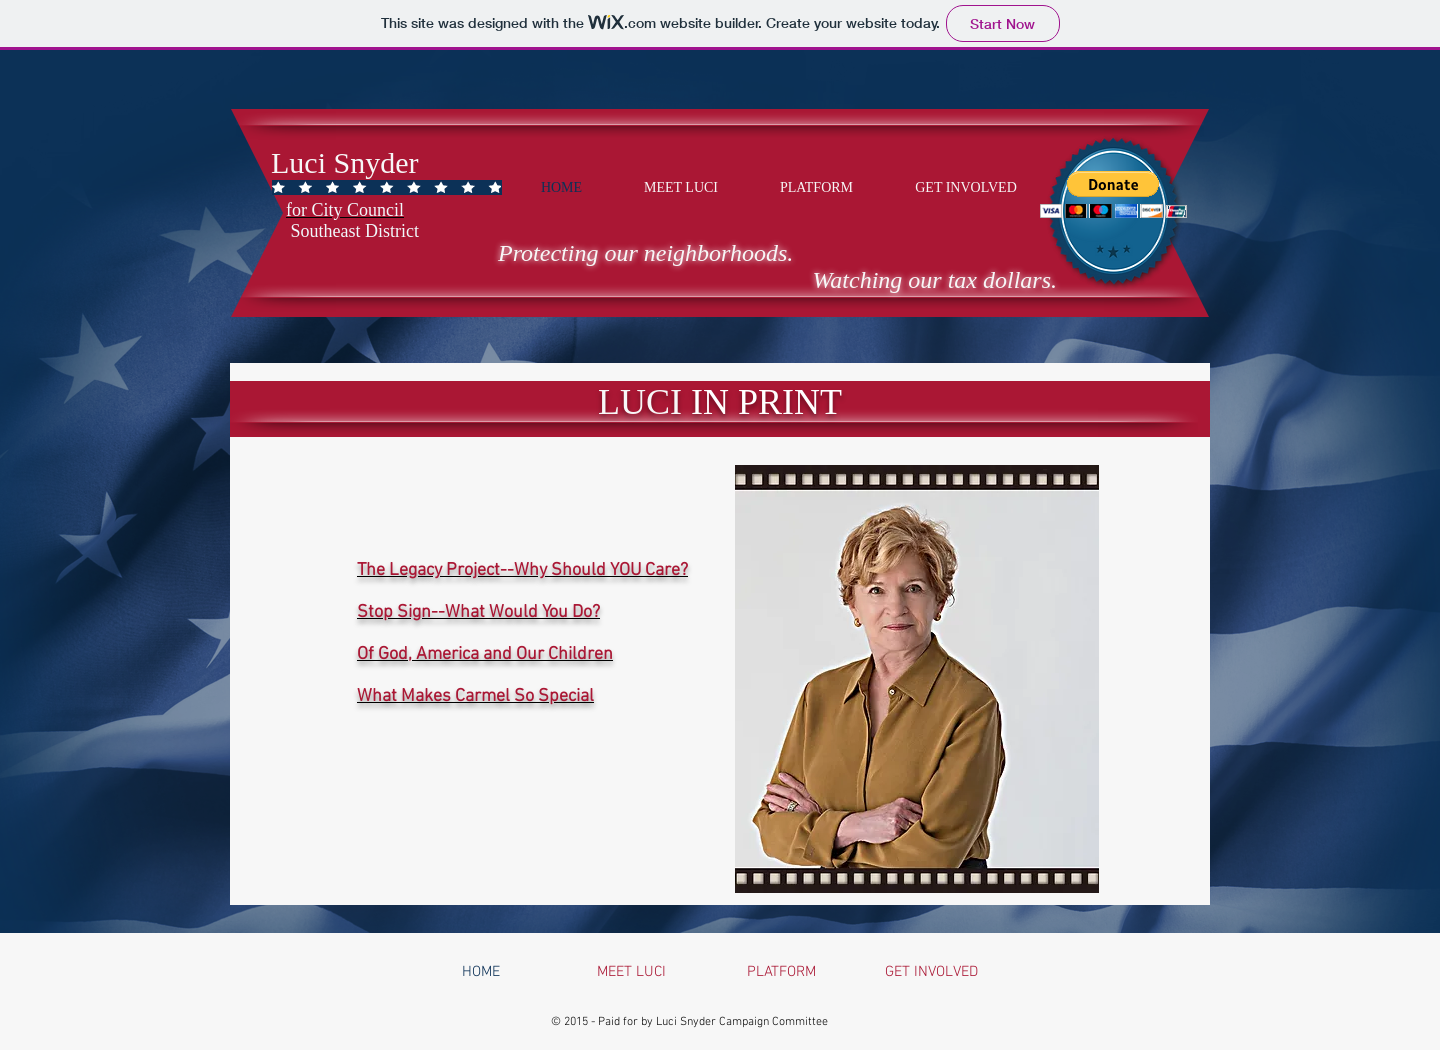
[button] (1113, 194)
